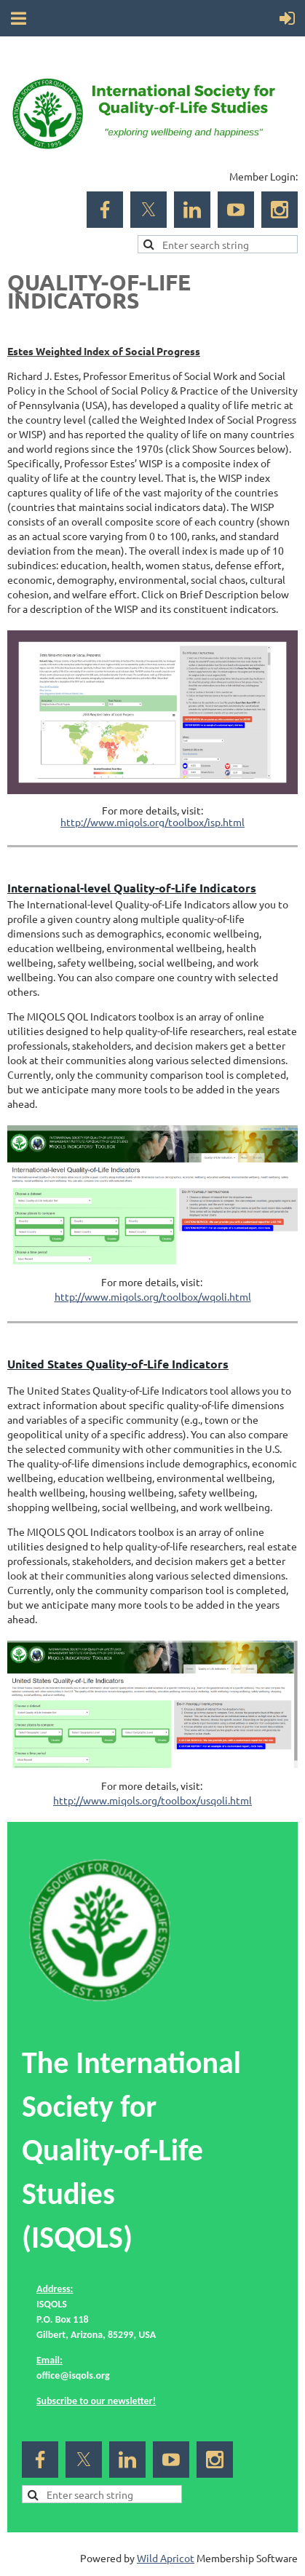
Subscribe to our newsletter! (96, 2401)
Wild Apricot (165, 2557)
